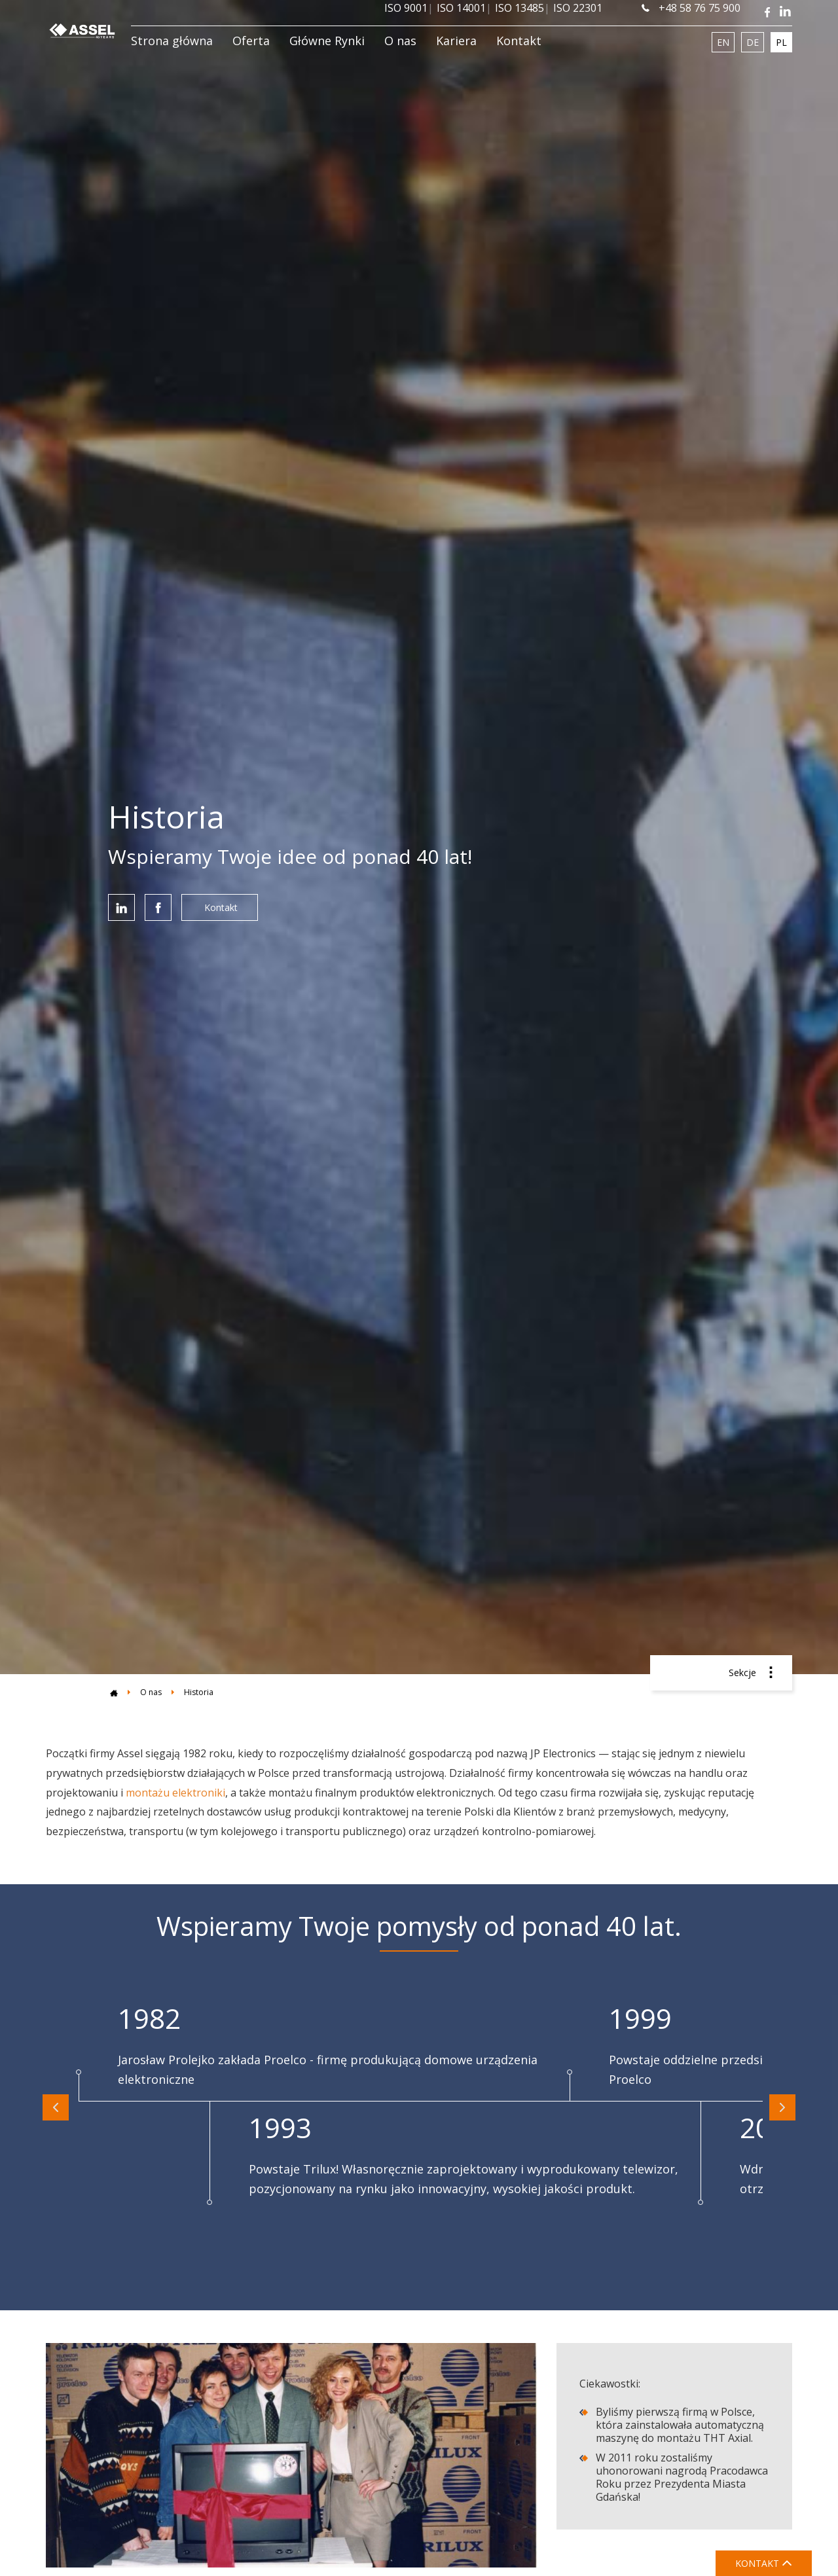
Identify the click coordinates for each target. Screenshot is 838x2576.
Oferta (251, 40)
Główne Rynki (327, 40)
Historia (198, 1692)
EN (723, 42)
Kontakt (518, 40)
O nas (400, 40)
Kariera (456, 40)
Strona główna (172, 40)
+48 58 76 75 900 (691, 8)
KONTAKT (763, 2563)
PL (781, 42)
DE (752, 42)
